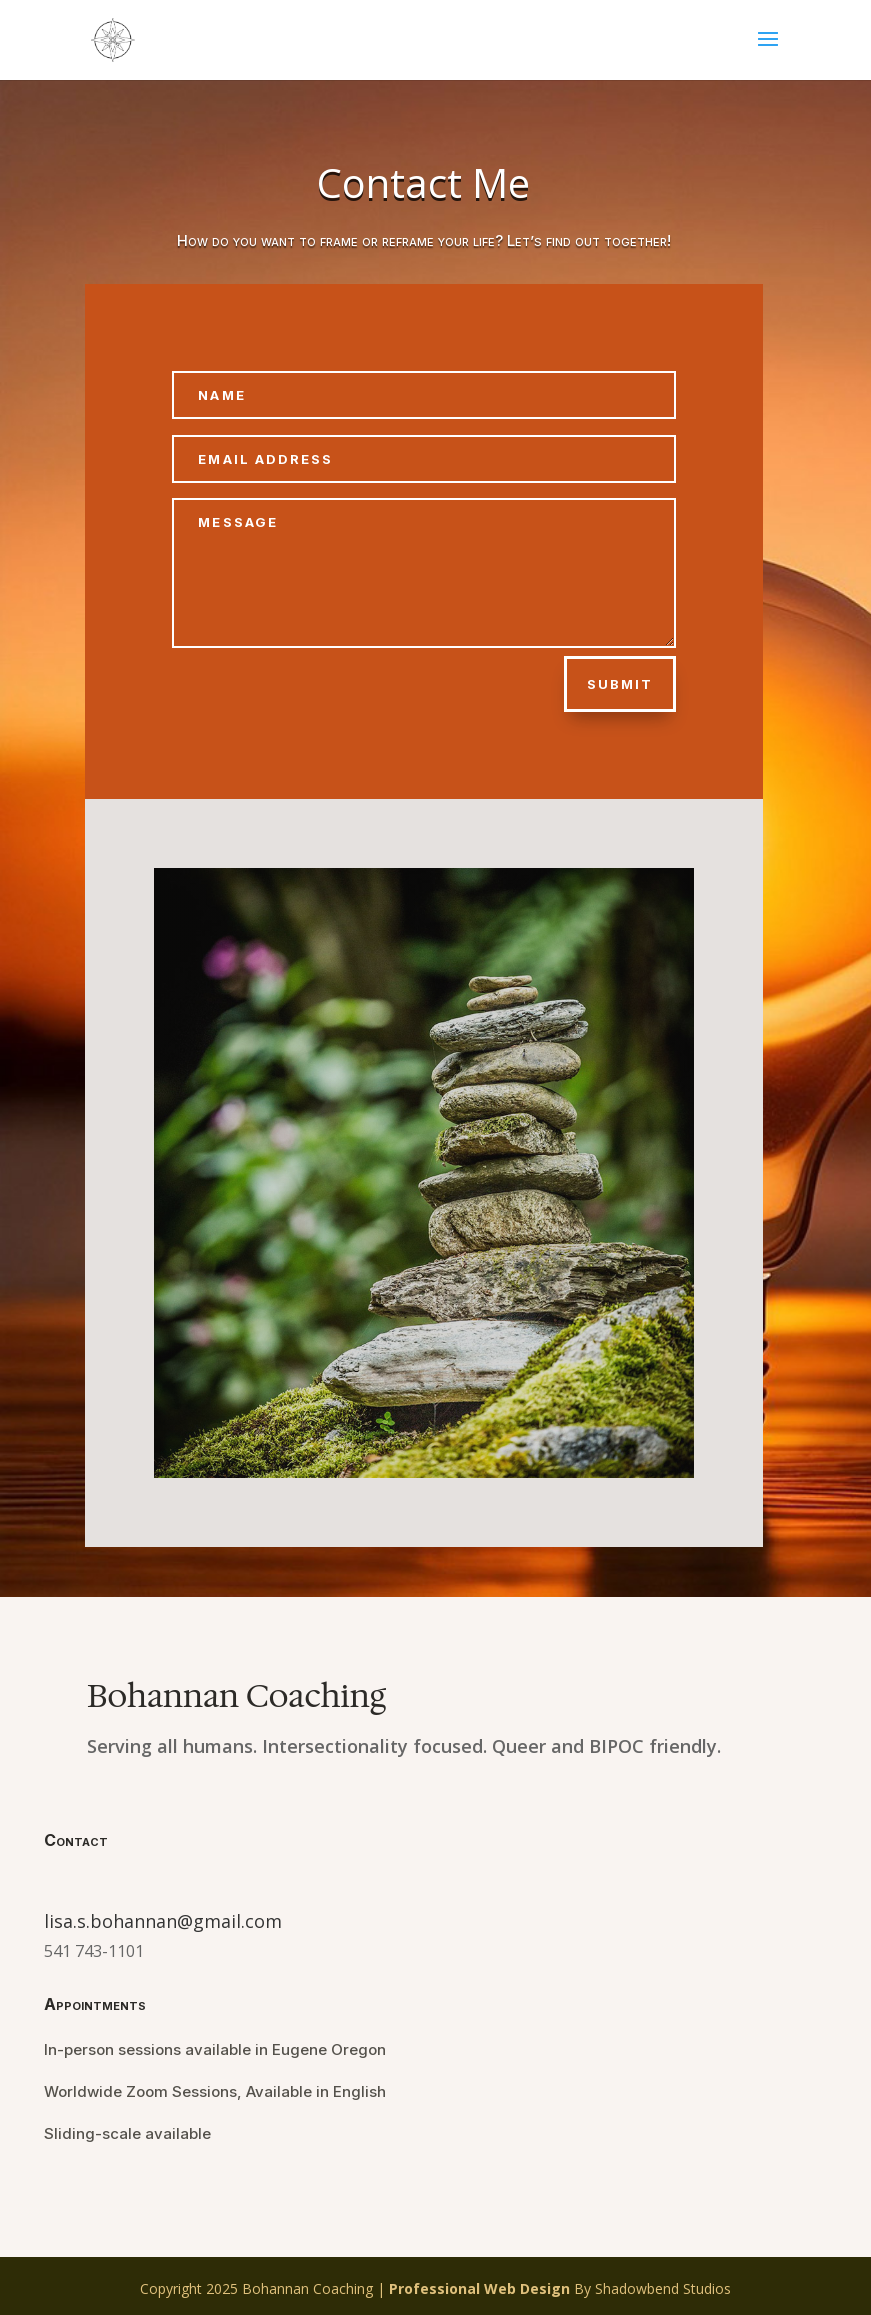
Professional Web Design (479, 2288)
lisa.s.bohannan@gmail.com (163, 1921)
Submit (620, 684)
